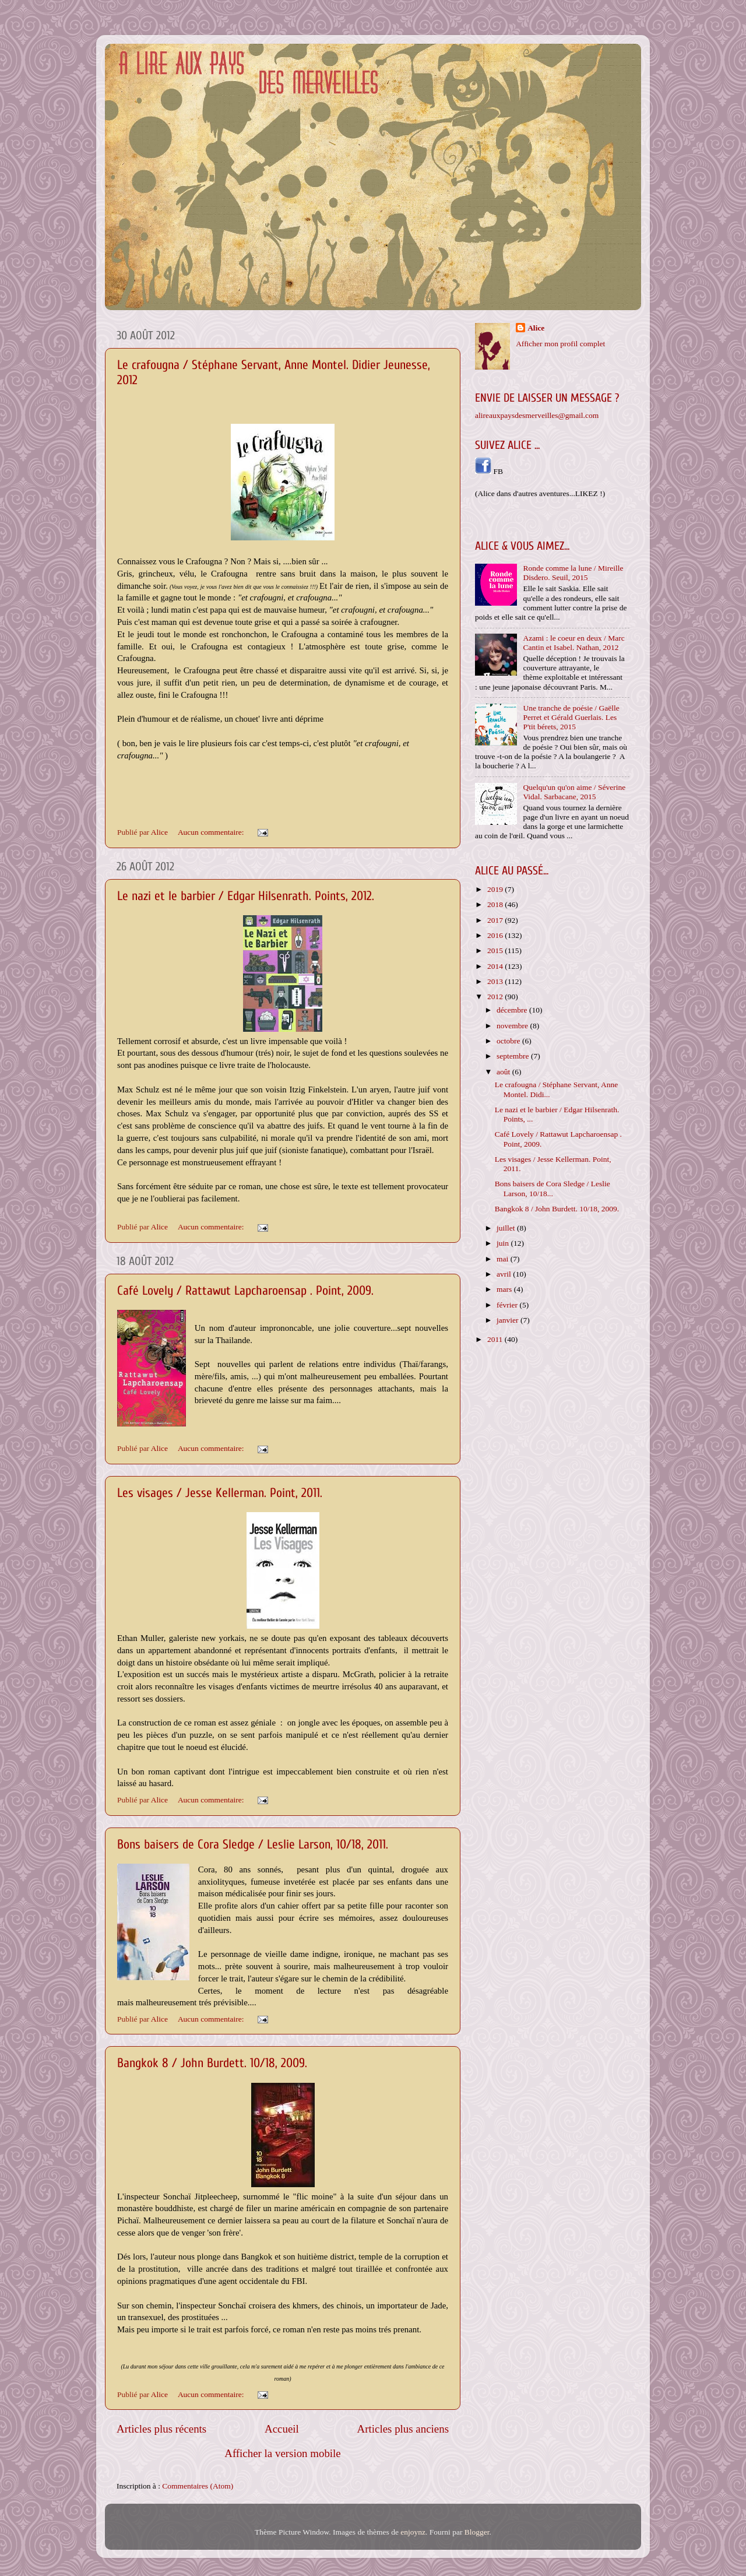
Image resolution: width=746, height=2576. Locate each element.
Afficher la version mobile (282, 2453)
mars (505, 1289)
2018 (496, 904)
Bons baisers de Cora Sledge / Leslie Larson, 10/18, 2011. (252, 1844)
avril (505, 1274)
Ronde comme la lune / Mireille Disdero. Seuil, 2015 (573, 573)
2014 (496, 966)
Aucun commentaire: (212, 832)
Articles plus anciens (403, 2429)
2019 (496, 889)
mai (504, 1258)
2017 (496, 920)
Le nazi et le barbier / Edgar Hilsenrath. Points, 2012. (245, 896)
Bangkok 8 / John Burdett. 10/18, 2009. (212, 2063)
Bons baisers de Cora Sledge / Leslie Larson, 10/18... (552, 1188)
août (504, 1071)
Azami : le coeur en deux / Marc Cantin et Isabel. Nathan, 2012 (573, 643)
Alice (535, 328)
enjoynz (412, 2532)
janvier (508, 1320)
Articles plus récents (161, 2429)
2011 (496, 1339)
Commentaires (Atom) (197, 2486)
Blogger (477, 2532)
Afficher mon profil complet (560, 343)
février (508, 1305)
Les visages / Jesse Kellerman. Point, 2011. (219, 1492)
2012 (496, 996)
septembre (514, 1056)
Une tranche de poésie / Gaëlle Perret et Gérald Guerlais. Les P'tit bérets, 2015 (571, 717)
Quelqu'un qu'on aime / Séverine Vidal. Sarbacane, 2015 (574, 792)
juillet (507, 1228)
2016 (496, 935)
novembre (513, 1025)
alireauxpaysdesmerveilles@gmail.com (537, 415)
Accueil (282, 2429)
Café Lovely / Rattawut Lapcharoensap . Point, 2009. (245, 1290)
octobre (509, 1040)
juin (504, 1243)
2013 (496, 981)
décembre (513, 1010)
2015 (496, 950)
